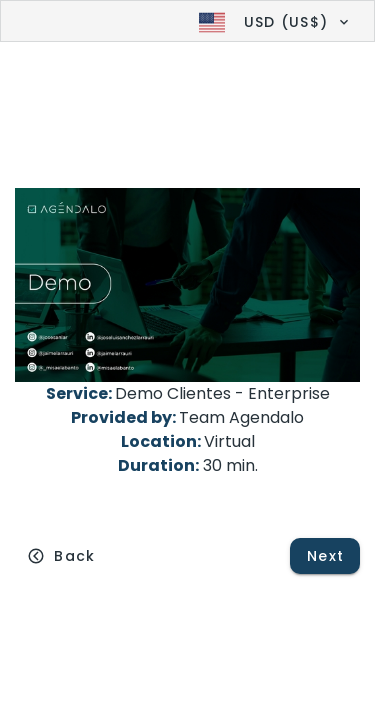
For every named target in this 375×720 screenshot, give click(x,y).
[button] (271, 22)
